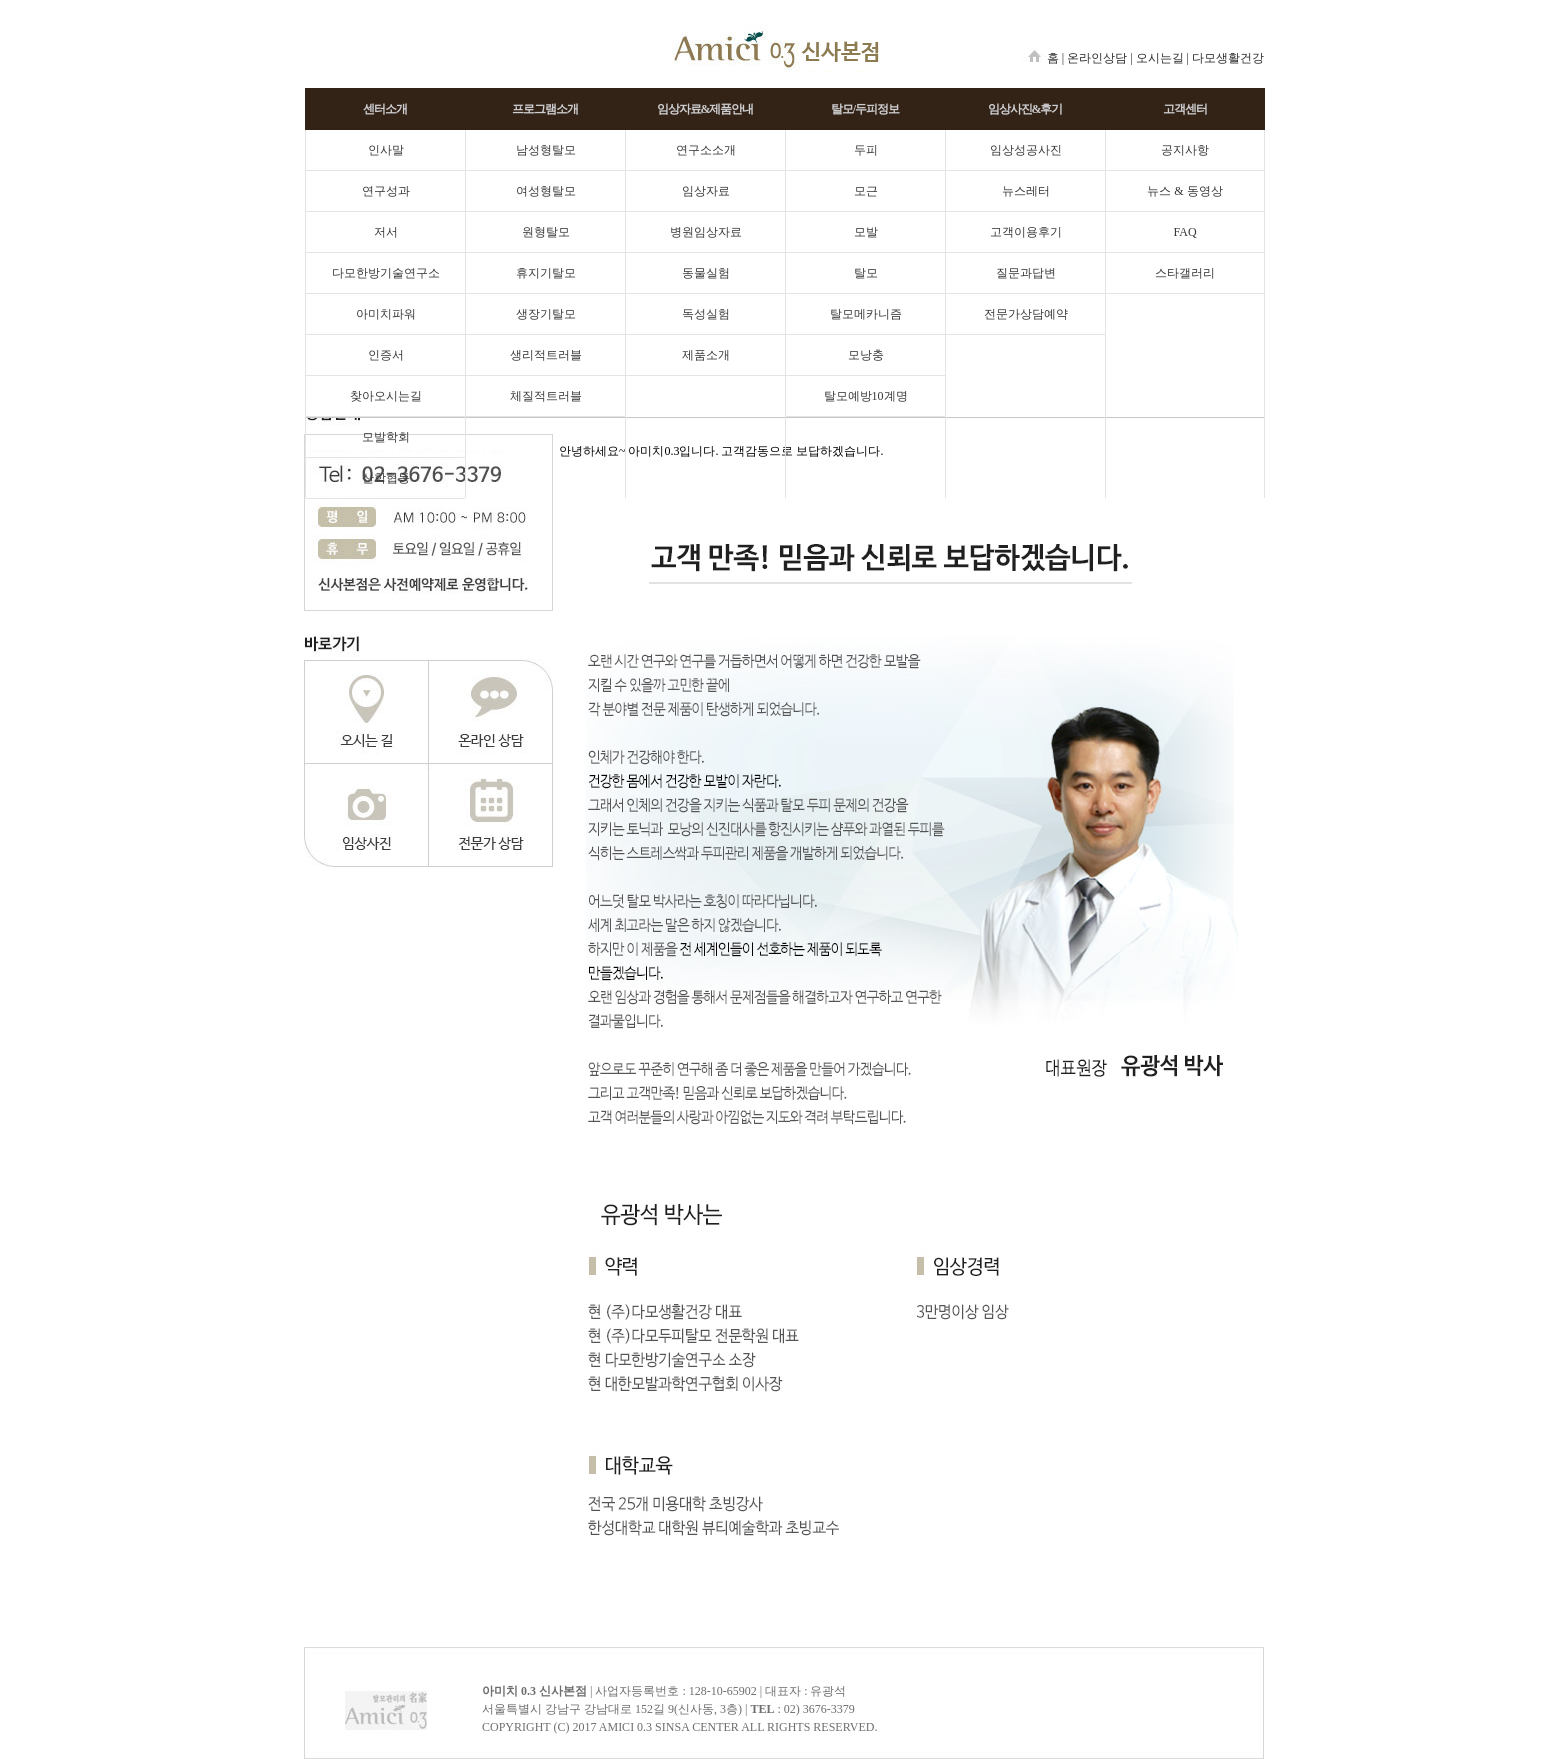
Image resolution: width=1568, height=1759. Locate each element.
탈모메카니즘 (866, 314)
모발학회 (386, 437)
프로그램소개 (545, 109)
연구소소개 (706, 150)
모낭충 (866, 355)
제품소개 (706, 355)
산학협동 (386, 478)
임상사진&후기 (1025, 109)
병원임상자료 (706, 232)
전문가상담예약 (1026, 314)
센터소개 (385, 109)
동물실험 (706, 273)
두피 (866, 150)
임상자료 (706, 191)
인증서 (386, 355)
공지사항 (1185, 150)
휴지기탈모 (546, 273)
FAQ (1184, 232)
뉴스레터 (1026, 191)
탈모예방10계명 (866, 396)
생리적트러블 (546, 355)
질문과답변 (1026, 273)
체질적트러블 (546, 396)
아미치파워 (386, 314)
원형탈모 (546, 232)
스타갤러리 (1185, 273)
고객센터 (1185, 109)
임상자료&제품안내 (705, 109)
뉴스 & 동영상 (1184, 191)
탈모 (866, 273)
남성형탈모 (546, 150)
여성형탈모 (546, 191)
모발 (866, 232)
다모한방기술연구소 (386, 273)
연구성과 (386, 191)
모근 (866, 191)
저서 (386, 232)
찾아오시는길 (386, 396)
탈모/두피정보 (865, 109)
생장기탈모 (546, 314)
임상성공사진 (1026, 150)
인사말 (386, 150)
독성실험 (706, 314)
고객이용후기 (1026, 232)
